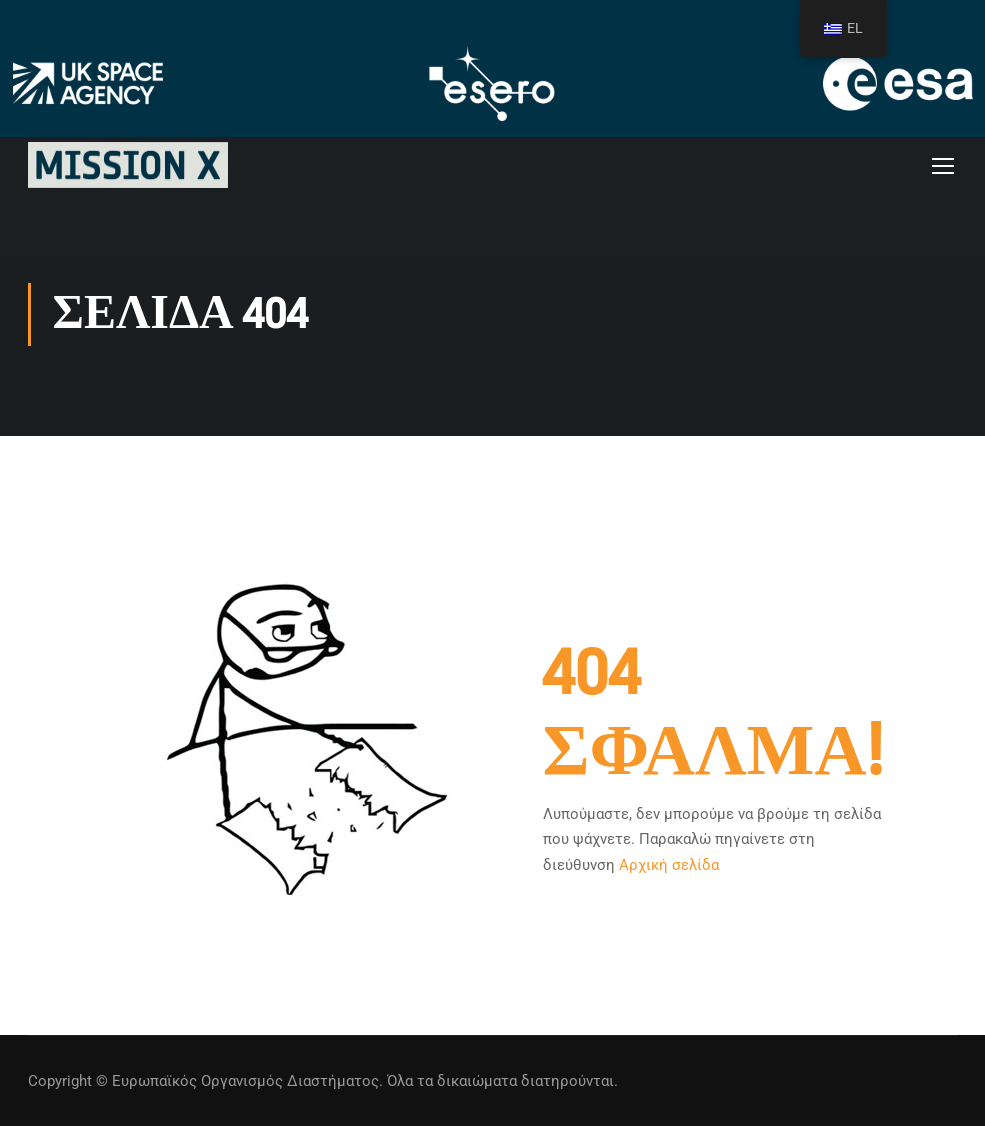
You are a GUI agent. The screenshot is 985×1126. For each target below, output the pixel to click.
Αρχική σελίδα (669, 865)
